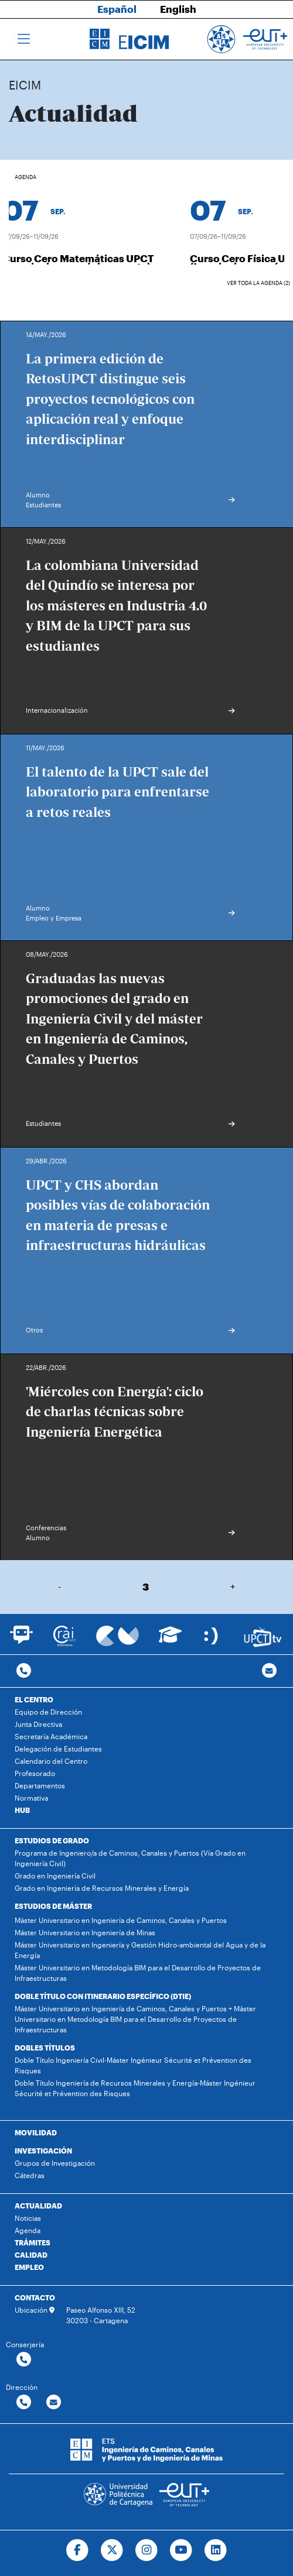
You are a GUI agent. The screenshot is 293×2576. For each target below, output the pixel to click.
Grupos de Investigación (55, 2163)
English (178, 9)
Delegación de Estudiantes (58, 1748)
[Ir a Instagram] (146, 2550)
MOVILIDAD (36, 2132)
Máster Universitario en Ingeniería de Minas (85, 1932)
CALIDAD (31, 2255)
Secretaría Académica (51, 1736)
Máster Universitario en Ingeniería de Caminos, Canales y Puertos (121, 1920)
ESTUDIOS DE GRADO (52, 1840)
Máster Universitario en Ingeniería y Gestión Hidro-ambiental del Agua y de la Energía (140, 1949)
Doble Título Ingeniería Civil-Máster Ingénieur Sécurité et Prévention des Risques (133, 2065)
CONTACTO (35, 2297)
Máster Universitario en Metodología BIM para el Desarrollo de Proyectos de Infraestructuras (138, 1972)
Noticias (28, 2218)
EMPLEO (29, 2267)
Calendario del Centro (51, 1761)
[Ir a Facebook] (77, 2550)
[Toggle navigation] (24, 39)
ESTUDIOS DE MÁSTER (53, 1906)
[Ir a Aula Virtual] (170, 1640)
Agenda (27, 2230)
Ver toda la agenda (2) (258, 283)
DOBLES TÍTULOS (45, 2047)
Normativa (31, 1798)
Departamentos (40, 1785)
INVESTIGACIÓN (43, 2150)
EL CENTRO (34, 1699)
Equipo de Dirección (48, 1712)
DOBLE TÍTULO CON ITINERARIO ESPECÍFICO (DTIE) (103, 1996)
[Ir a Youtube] (180, 2550)
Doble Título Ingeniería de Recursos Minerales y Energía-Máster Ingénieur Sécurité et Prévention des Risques (135, 2088)
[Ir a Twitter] (112, 2550)
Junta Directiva (38, 1724)
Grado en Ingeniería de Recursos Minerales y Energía (102, 1888)
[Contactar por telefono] (24, 1671)
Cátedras (30, 2175)
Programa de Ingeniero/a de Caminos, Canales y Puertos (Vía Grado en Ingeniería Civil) (130, 1858)
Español (117, 9)
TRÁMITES (32, 2242)
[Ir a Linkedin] (215, 2550)
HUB (22, 1810)
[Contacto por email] (269, 1671)
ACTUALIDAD (38, 2205)
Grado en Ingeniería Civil (55, 1875)
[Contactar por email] (54, 2402)
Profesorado (35, 1773)
